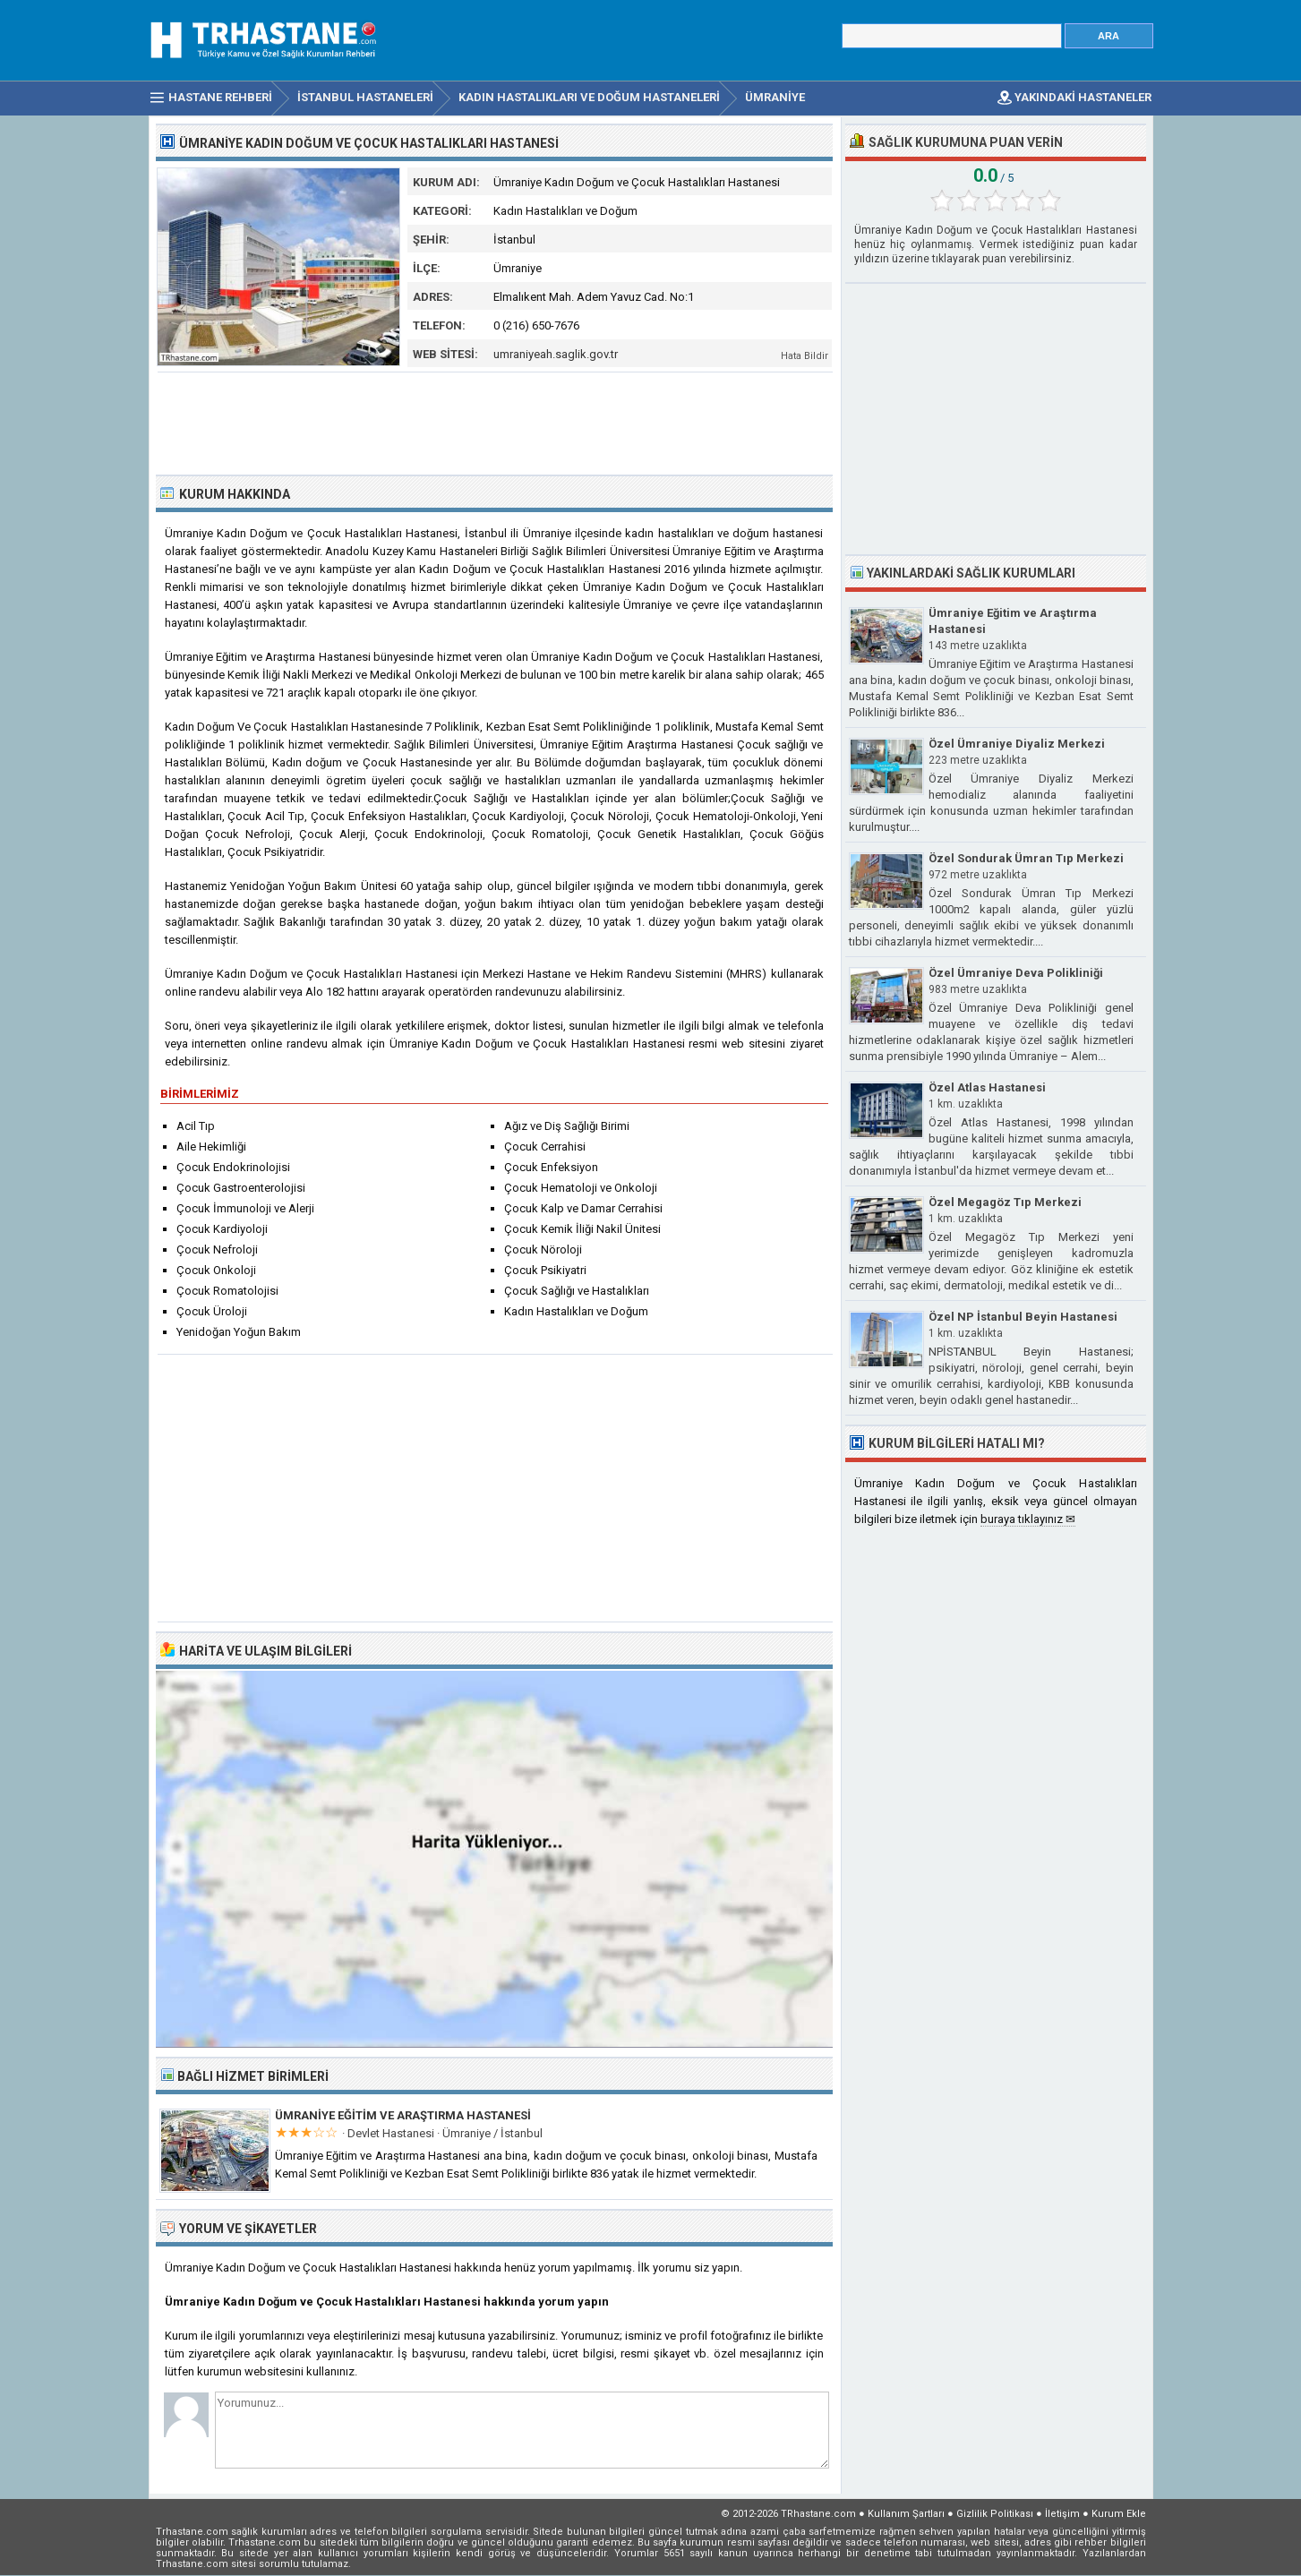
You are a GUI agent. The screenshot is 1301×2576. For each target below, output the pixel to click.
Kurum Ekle (1118, 2514)
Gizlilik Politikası (994, 2514)
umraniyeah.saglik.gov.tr (555, 354)
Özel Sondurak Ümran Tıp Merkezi (1026, 858)
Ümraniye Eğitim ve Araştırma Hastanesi (403, 2115)
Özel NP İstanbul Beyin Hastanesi (1023, 1316)
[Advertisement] (495, 421)
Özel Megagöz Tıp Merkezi (1005, 1202)
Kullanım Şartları (906, 2514)
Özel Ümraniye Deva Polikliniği (1016, 973)
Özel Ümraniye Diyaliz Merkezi (1017, 743)
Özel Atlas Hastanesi (987, 1087)
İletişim (1062, 2514)
